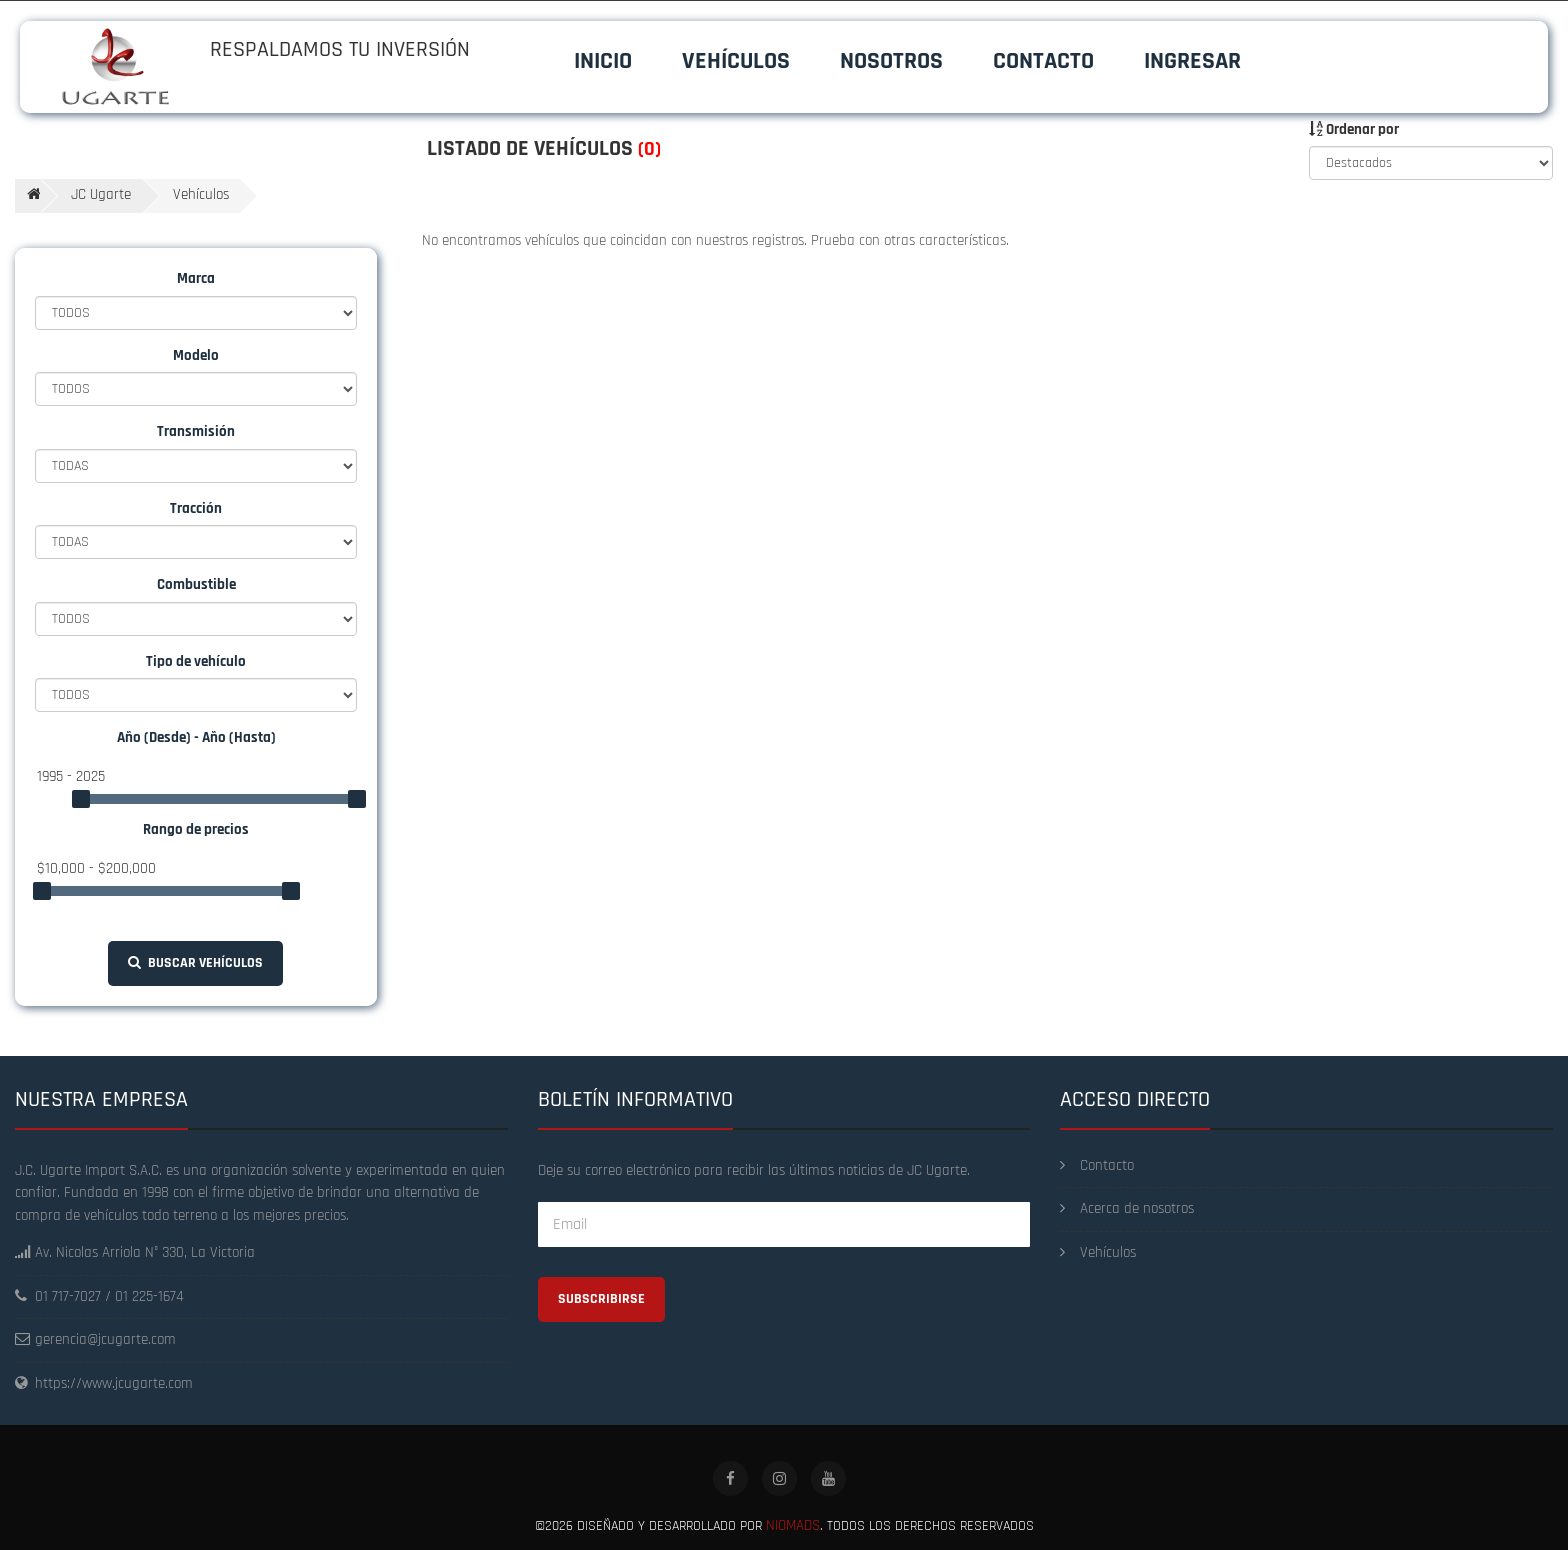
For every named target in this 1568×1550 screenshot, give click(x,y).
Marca (196, 278)
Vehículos (736, 61)
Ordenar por (1354, 129)
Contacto (1043, 61)
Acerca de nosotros (1127, 1208)
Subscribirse (601, 1299)
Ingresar (1192, 61)
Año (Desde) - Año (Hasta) (196, 737)
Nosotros (891, 61)
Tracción (196, 508)
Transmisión (196, 431)
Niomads (793, 1525)
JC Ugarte (101, 194)
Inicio (603, 61)
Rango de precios (196, 829)
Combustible (196, 584)
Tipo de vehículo (196, 661)
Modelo (196, 355)
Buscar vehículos (195, 963)
